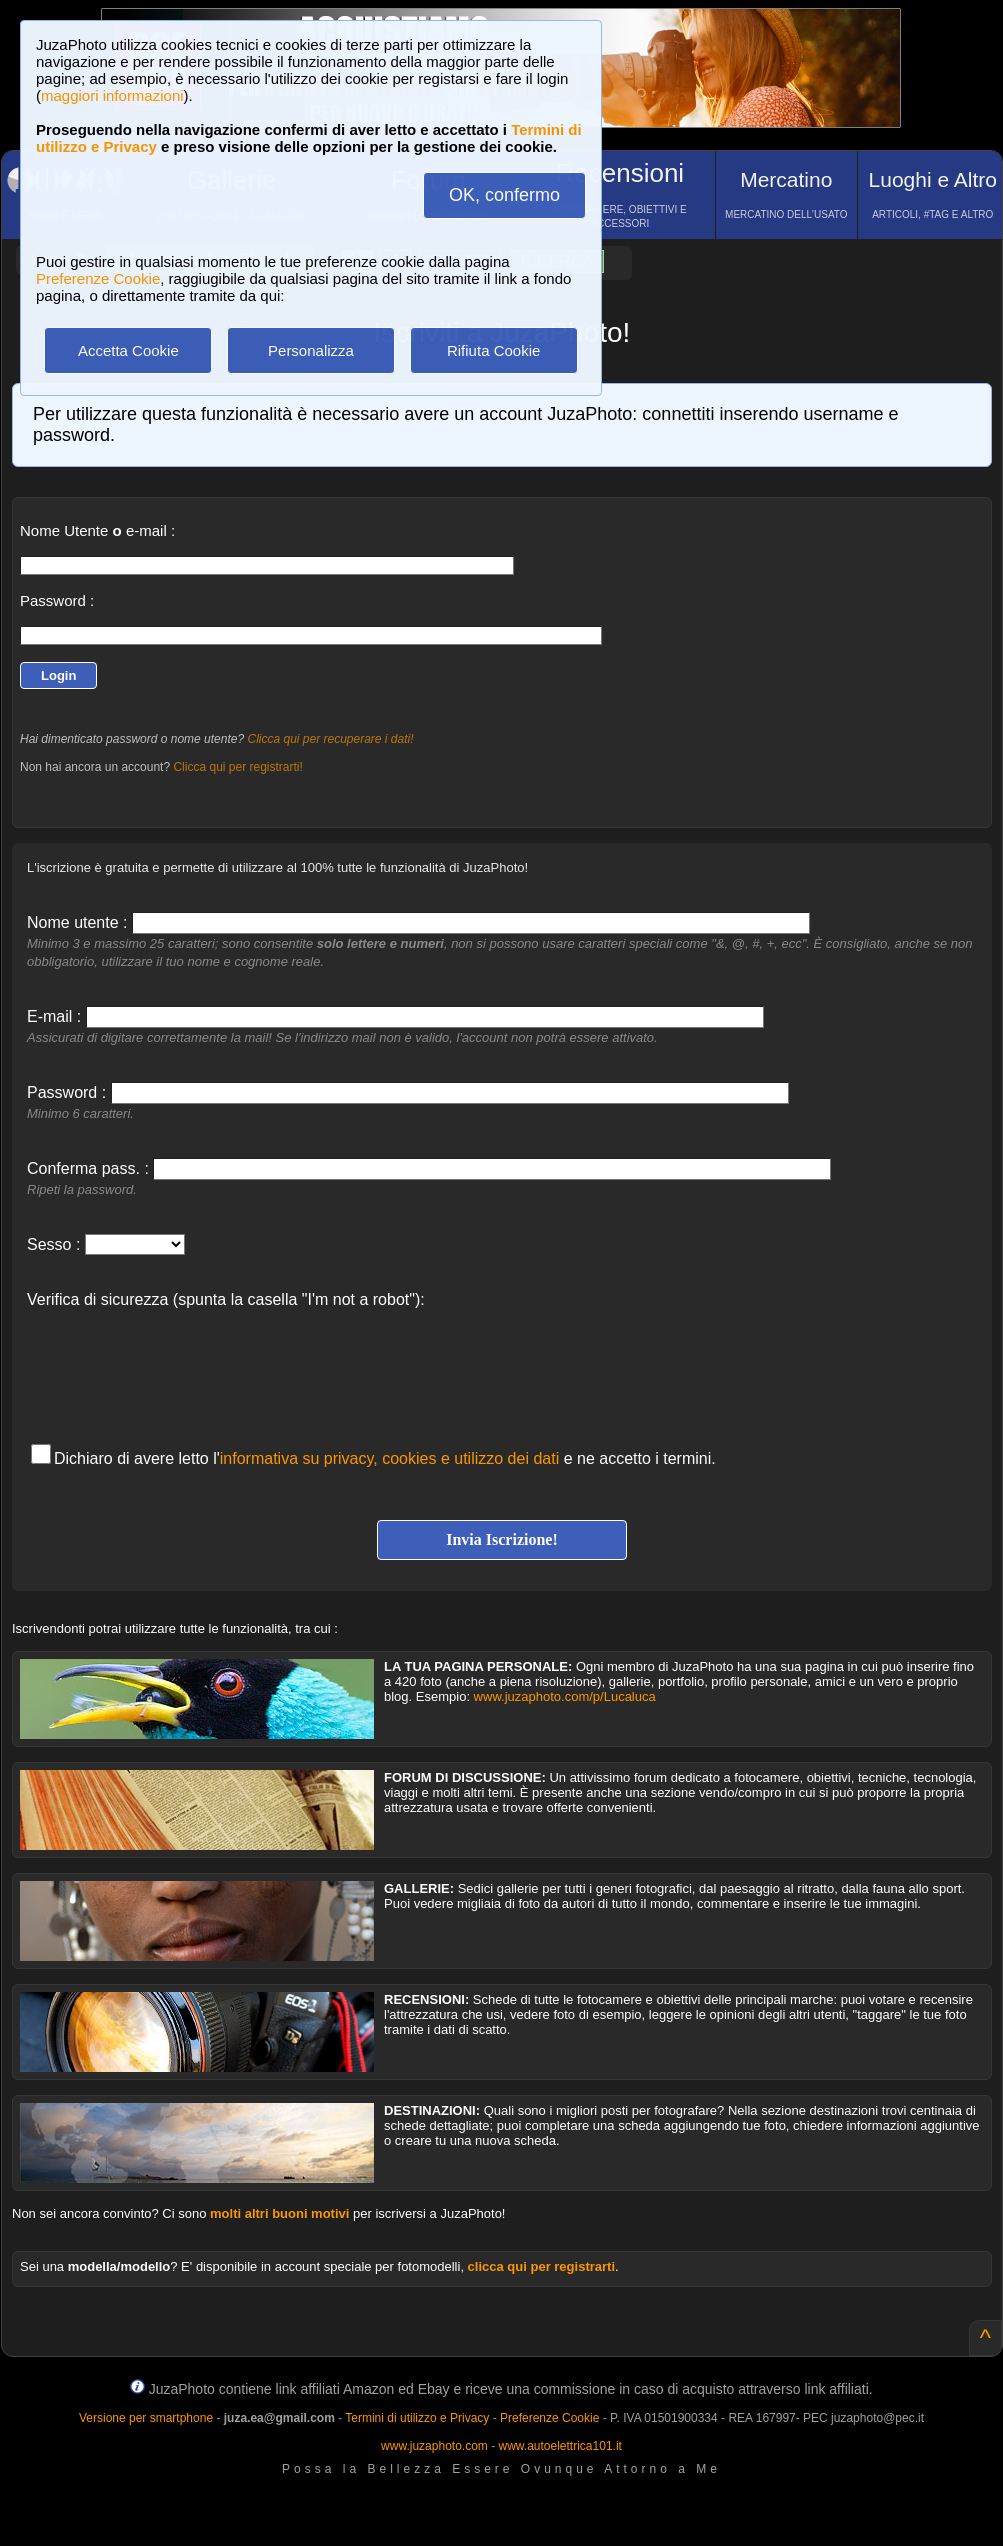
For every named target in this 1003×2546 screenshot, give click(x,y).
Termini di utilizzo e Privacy (417, 2418)
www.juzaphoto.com (434, 2446)
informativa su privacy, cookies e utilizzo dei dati (389, 1458)
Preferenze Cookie (98, 278)
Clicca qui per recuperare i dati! (330, 739)
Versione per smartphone (146, 2418)
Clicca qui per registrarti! (237, 767)
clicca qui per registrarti (541, 2266)
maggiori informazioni (112, 95)
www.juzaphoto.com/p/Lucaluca (565, 1696)
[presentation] (179, 1366)
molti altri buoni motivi (279, 2213)
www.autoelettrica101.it (559, 2446)
